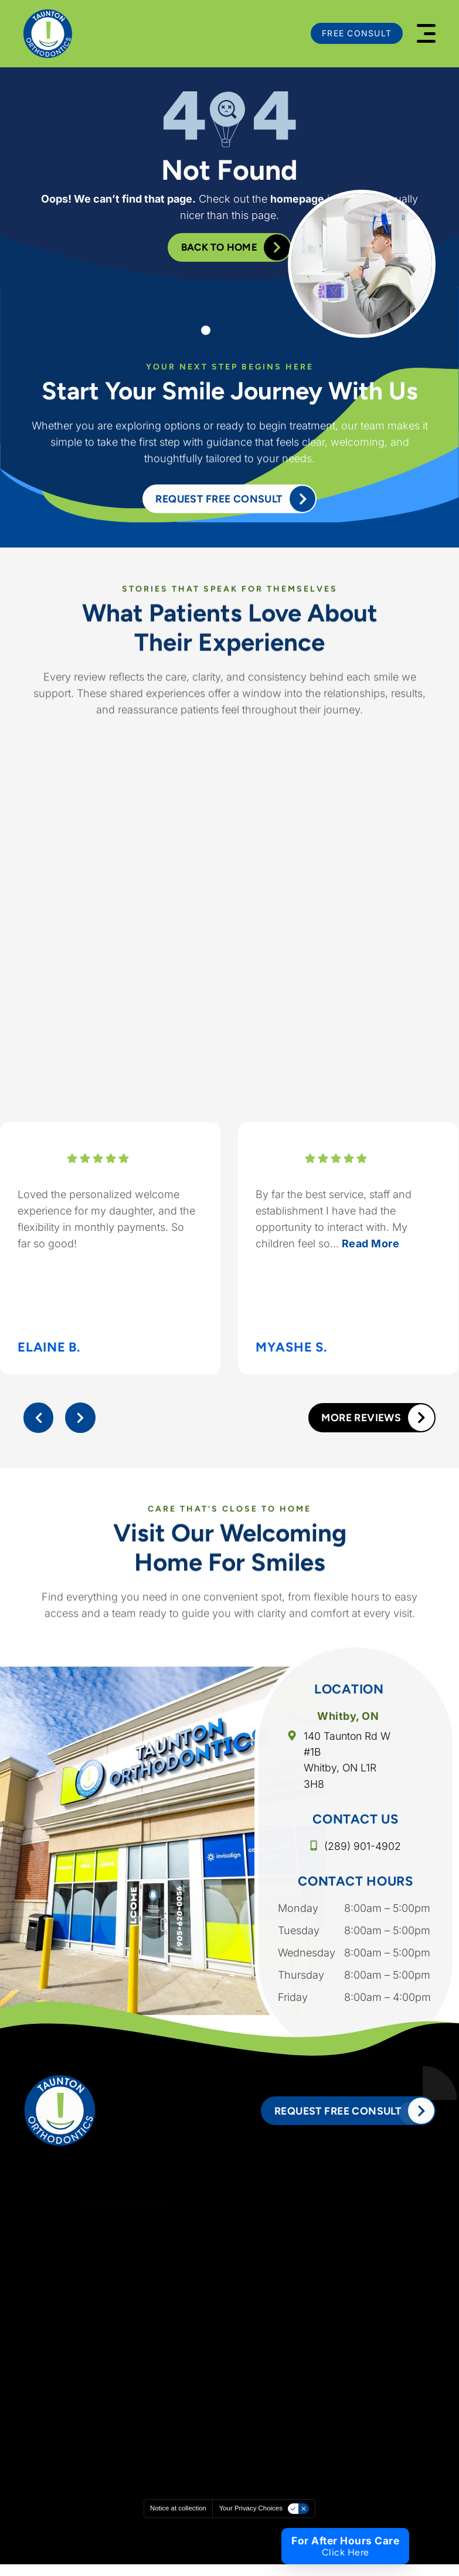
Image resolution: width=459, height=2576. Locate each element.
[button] (426, 33)
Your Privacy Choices (253, 2520)
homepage (297, 198)
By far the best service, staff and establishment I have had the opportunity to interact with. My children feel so (334, 1225)
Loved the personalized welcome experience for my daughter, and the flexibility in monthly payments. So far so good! (106, 1225)
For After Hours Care (344, 2540)
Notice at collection (175, 2520)
